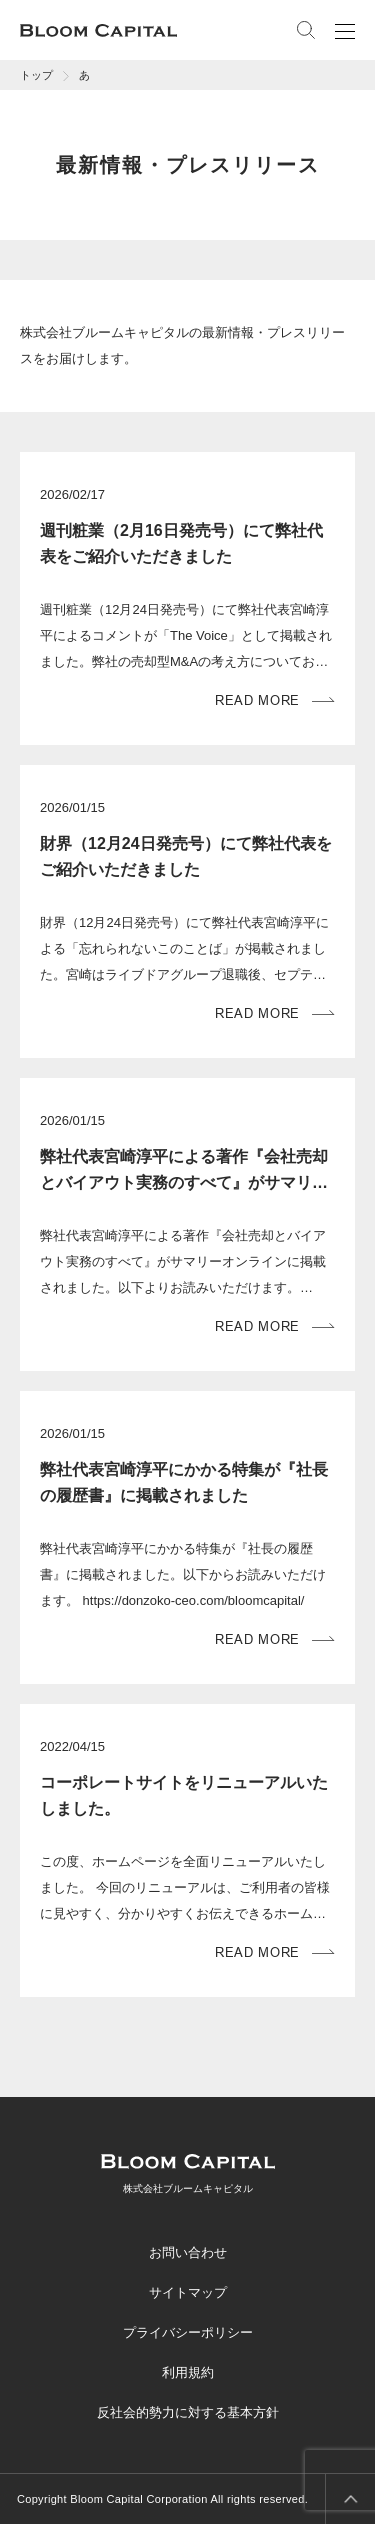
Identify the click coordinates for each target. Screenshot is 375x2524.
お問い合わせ (188, 2252)
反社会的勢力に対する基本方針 (188, 2412)
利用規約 (188, 2372)
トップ (36, 75)
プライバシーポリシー (188, 2332)
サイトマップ (188, 2292)
